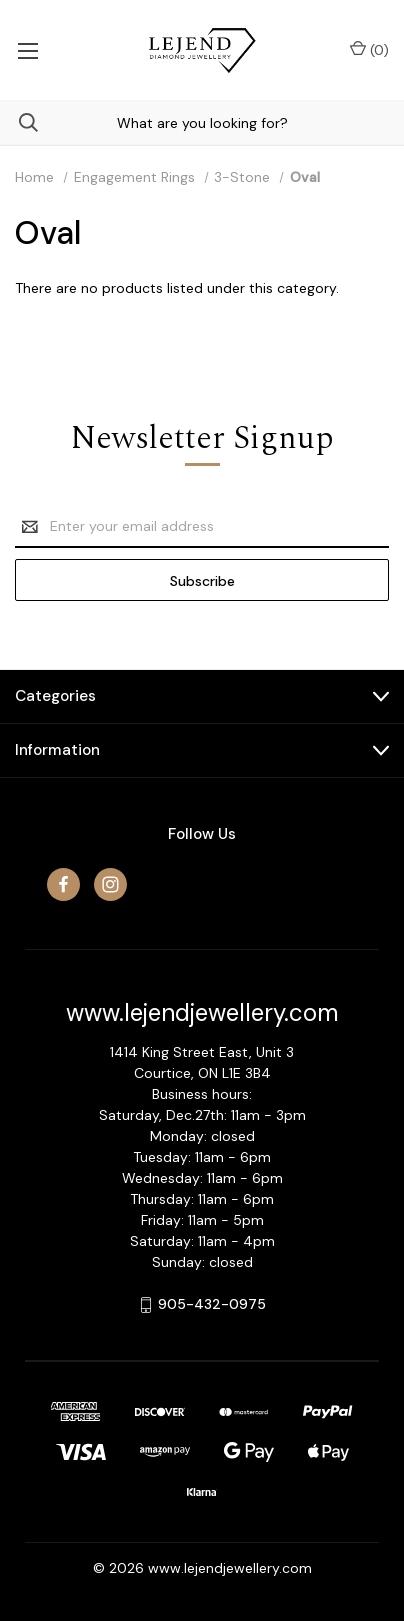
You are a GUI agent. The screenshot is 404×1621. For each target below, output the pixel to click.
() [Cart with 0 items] (369, 49)
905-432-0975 (212, 1304)
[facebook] (63, 884)
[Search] (19, 122)
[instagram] (110, 884)
